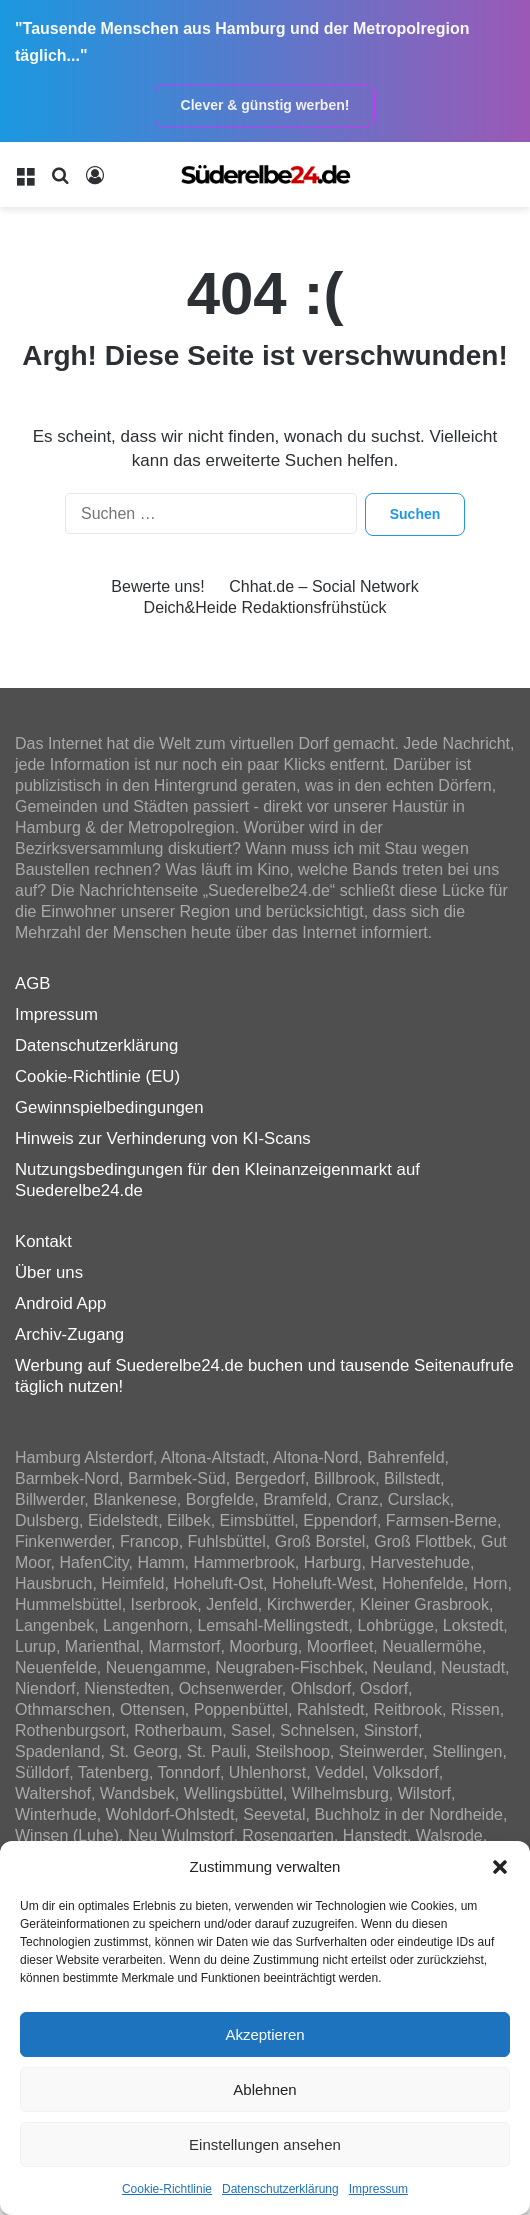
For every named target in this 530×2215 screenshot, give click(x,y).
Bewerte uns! (157, 586)
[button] (500, 1867)
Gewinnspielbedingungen (109, 1107)
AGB (32, 983)
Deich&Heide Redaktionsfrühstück (265, 607)
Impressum (378, 2189)
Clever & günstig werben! (265, 105)
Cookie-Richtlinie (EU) (97, 1076)
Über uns (49, 1272)
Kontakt (43, 1241)
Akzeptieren (264, 2034)
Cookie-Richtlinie (167, 2189)
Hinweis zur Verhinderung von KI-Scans (163, 1138)
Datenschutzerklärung (280, 2189)
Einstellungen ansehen (265, 2144)
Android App (60, 1303)
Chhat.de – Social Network (323, 586)
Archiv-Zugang (69, 1334)
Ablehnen (264, 2089)
